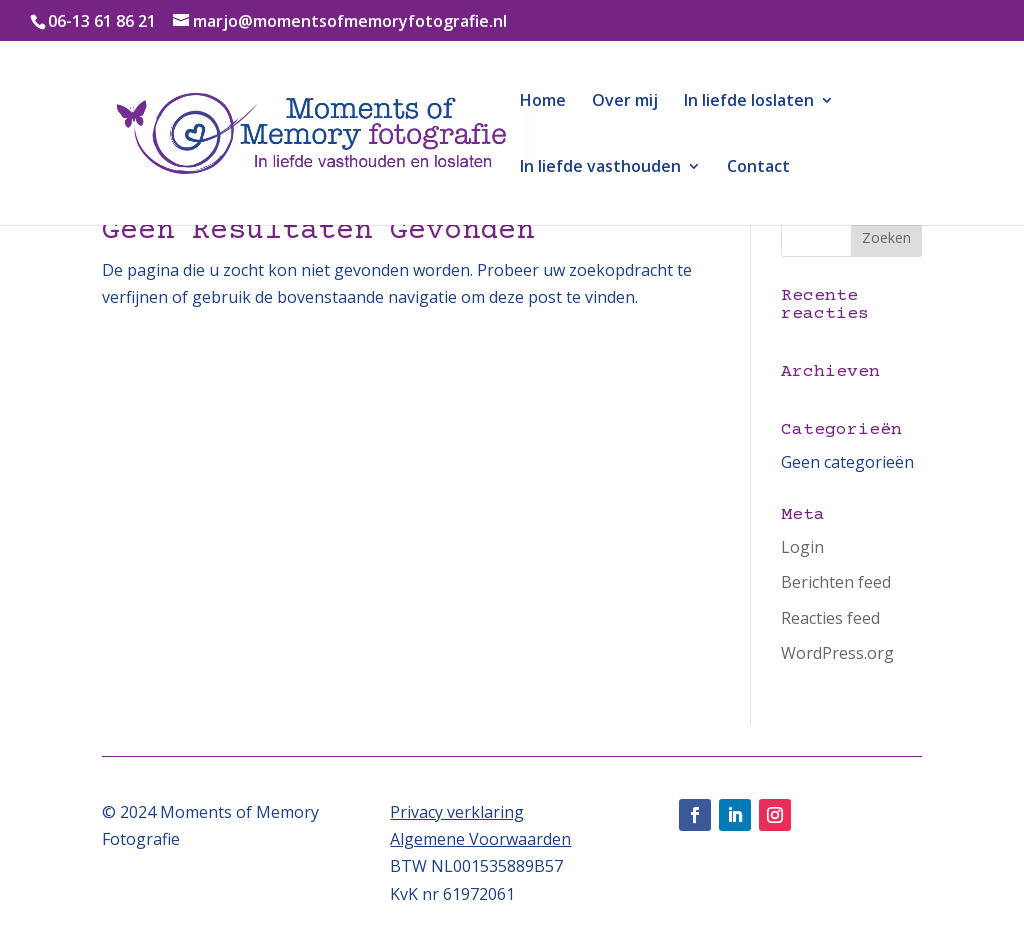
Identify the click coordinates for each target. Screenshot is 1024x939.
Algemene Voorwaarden (480, 839)
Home (543, 102)
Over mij (625, 102)
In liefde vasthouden (600, 168)
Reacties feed (830, 618)
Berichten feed (836, 582)
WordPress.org (837, 653)
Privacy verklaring (457, 812)
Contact (758, 168)
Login (802, 547)
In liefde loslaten (749, 102)
